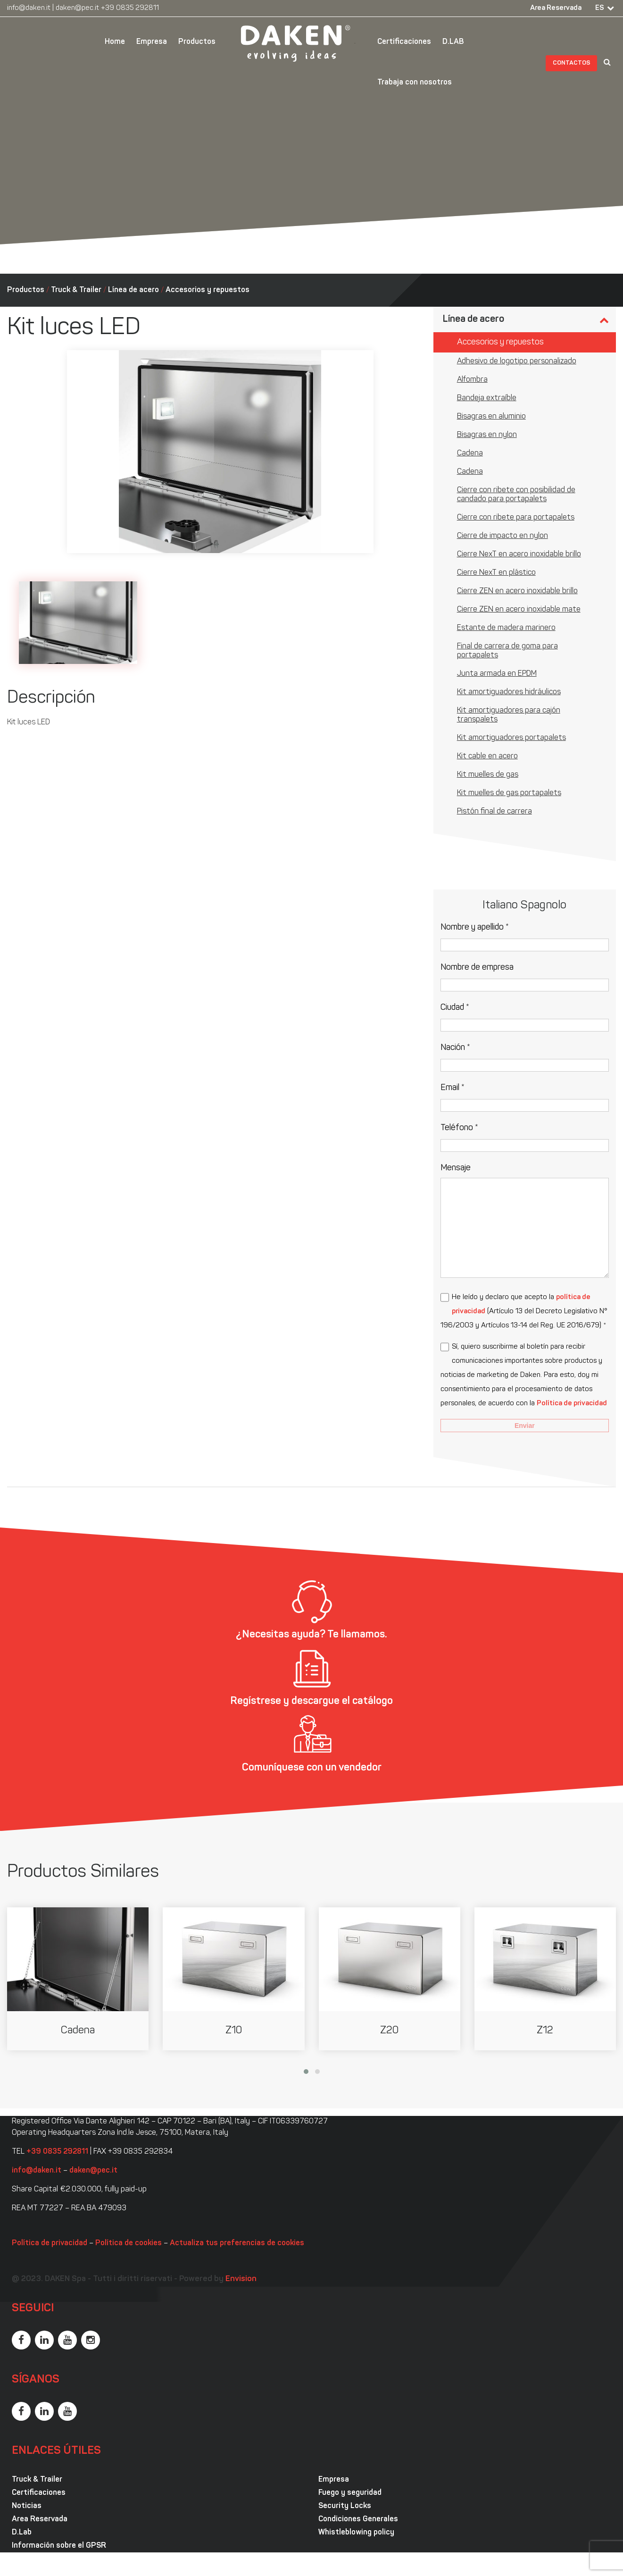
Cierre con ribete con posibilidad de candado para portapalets (516, 495)
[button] (306, 2071)
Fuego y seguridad (350, 2493)
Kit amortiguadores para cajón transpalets (508, 715)
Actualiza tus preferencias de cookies (237, 2243)
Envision (241, 2279)
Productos (197, 42)
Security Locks (344, 2506)
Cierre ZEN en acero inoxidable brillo (517, 591)
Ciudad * (454, 1007)
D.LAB (453, 42)
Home (115, 42)
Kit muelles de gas (487, 775)
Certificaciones (404, 42)
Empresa (151, 42)
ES (599, 8)
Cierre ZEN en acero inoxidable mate (519, 609)
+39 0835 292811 (130, 8)
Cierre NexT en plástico (496, 573)
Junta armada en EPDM (497, 674)
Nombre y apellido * (474, 927)
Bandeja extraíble (486, 398)
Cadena (470, 453)
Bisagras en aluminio (491, 416)
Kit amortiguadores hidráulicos (509, 692)
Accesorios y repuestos (207, 290)
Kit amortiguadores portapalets (511, 738)
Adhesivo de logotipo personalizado (516, 361)
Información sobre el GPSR (59, 2546)
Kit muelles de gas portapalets (509, 793)
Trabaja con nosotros (414, 82)
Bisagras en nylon (487, 435)
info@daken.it (28, 8)
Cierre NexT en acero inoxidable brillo (519, 554)
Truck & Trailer (76, 290)
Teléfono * (459, 1128)
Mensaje (455, 1168)
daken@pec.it (77, 8)
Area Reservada (555, 8)
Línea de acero (133, 290)
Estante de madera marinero (506, 628)
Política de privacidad (572, 1403)
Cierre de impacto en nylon (502, 536)
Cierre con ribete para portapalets (515, 517)
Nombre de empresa (477, 967)
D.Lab (22, 2532)
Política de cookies (128, 2243)
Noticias (27, 2506)
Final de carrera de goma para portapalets (507, 651)
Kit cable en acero (487, 756)
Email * (452, 1087)
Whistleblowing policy (356, 2532)
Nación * (455, 1047)
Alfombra (472, 380)
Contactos (571, 63)
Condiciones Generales (358, 2519)
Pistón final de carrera (494, 811)
